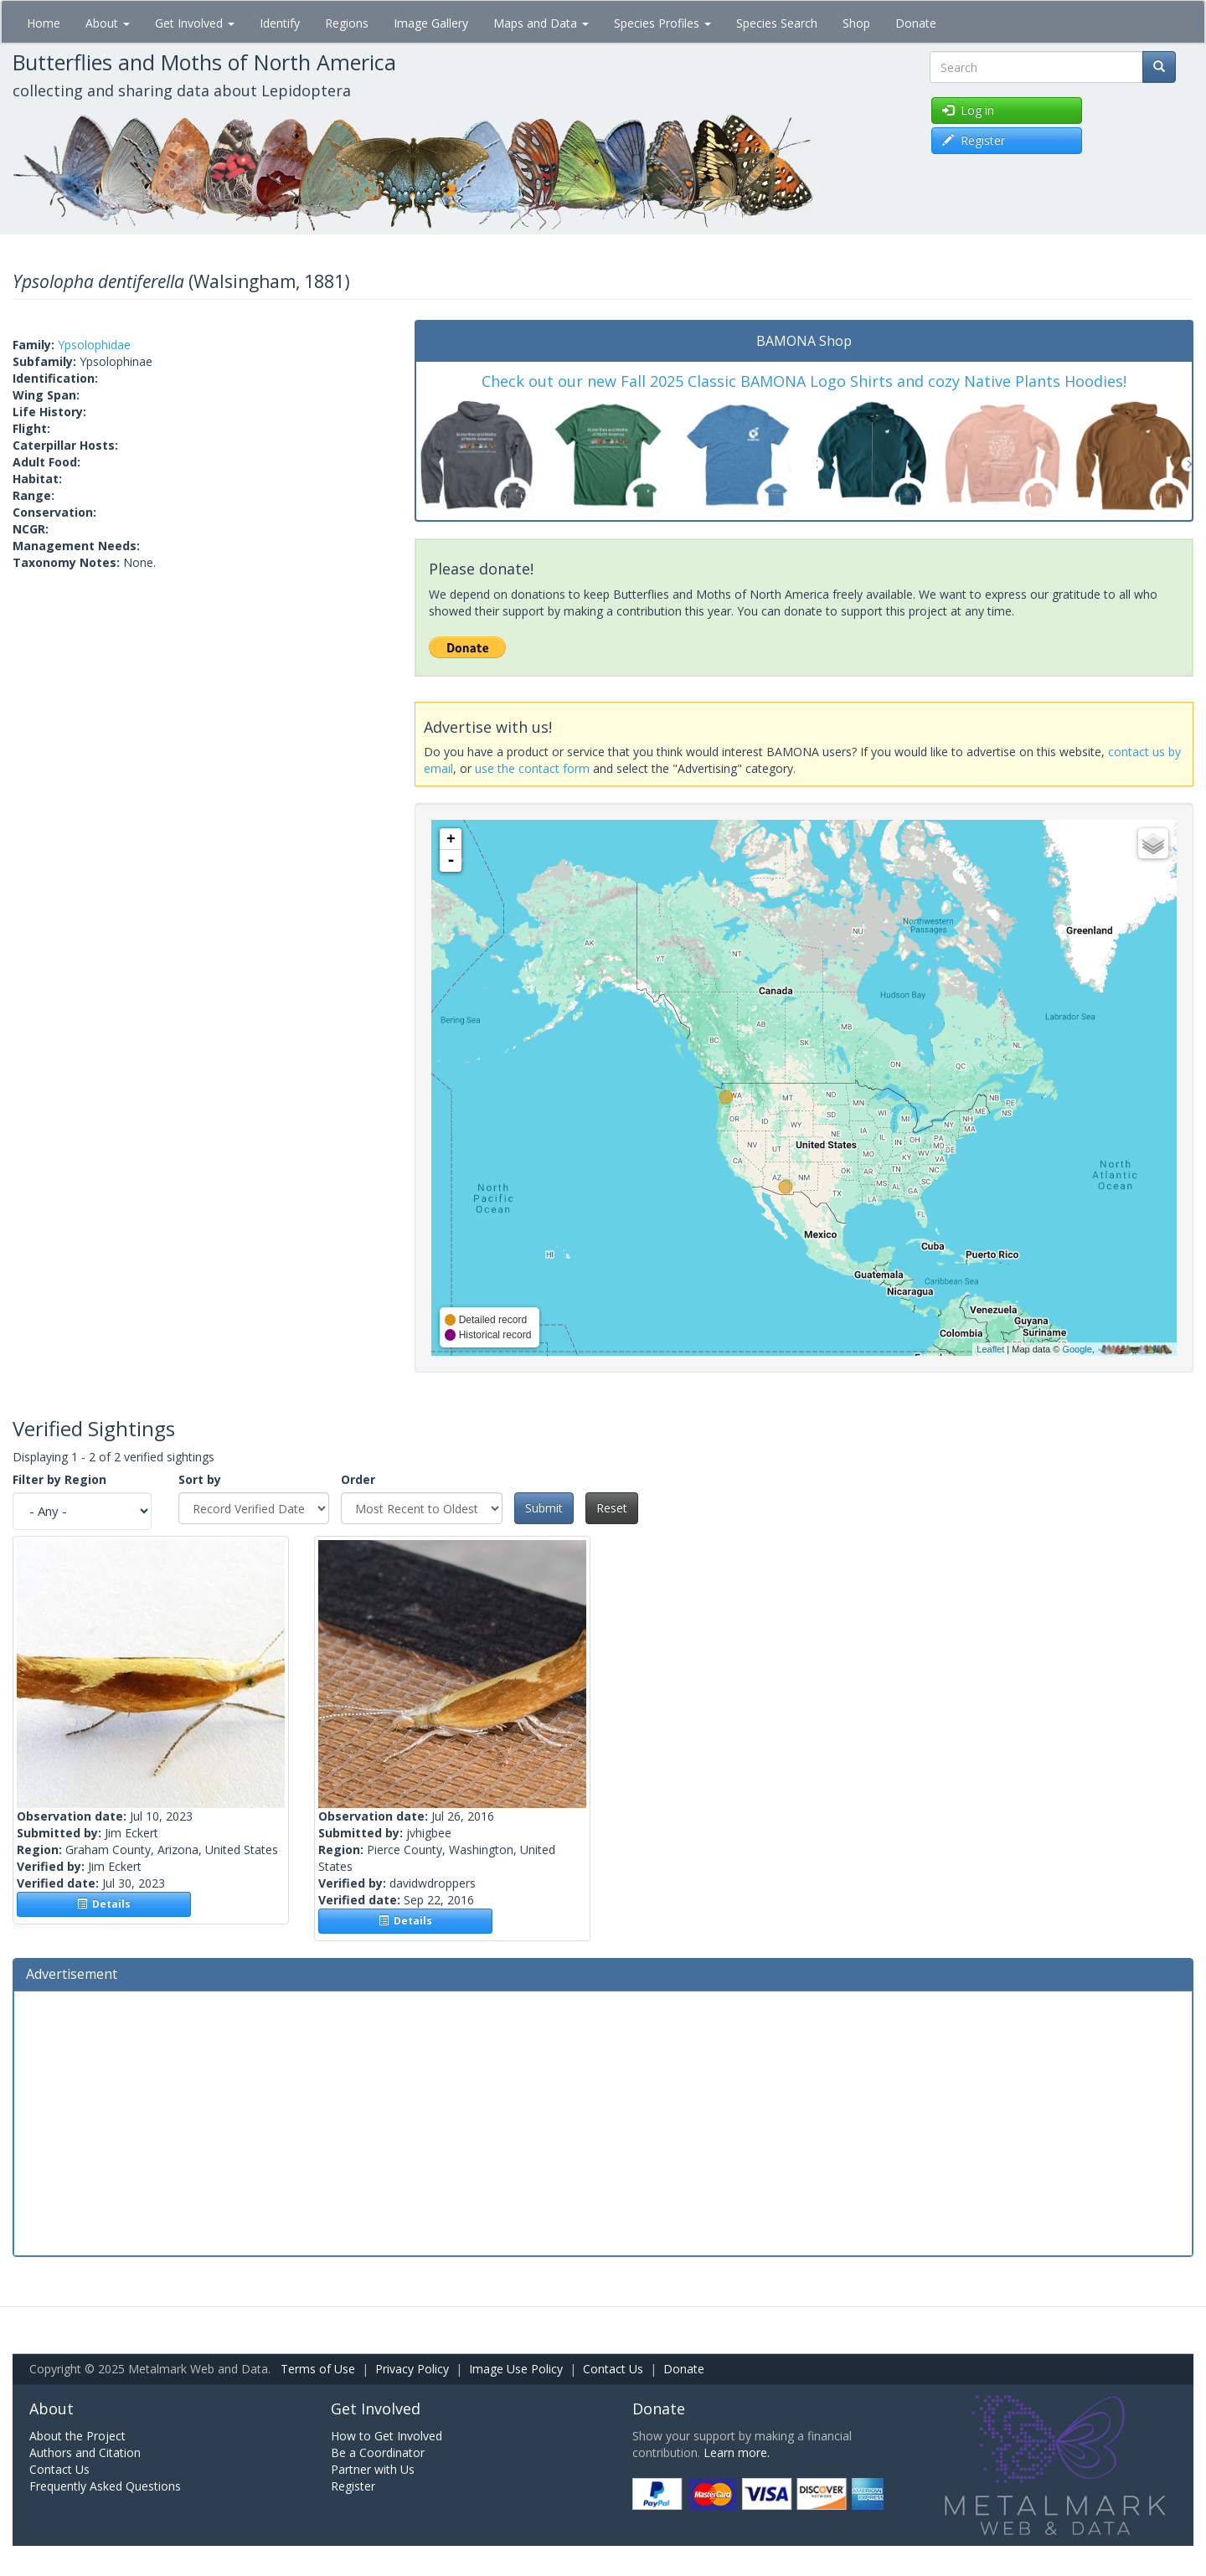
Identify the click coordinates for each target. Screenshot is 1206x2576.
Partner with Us (373, 2469)
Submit (544, 1508)
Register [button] (973, 140)
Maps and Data (541, 23)
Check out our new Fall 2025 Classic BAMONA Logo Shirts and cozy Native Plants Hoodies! (804, 381)
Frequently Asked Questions (105, 2486)
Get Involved (194, 23)
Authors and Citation (85, 2452)
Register (353, 2486)
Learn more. (737, 2452)
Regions (346, 23)
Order (358, 1479)
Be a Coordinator (378, 2452)
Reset (611, 1508)
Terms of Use (318, 2369)
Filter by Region (59, 1479)
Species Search (776, 23)
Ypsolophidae (94, 345)
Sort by (199, 1479)
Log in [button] (968, 110)
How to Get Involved (386, 2436)
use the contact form (532, 768)
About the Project (77, 2436)
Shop (856, 23)
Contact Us (613, 2369)
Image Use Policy (516, 2369)
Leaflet (990, 1349)
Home (43, 23)
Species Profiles (662, 23)
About (107, 23)
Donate (915, 23)
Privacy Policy (412, 2369)
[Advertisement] (603, 2121)
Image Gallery (431, 23)
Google (1076, 1349)
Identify (280, 23)
